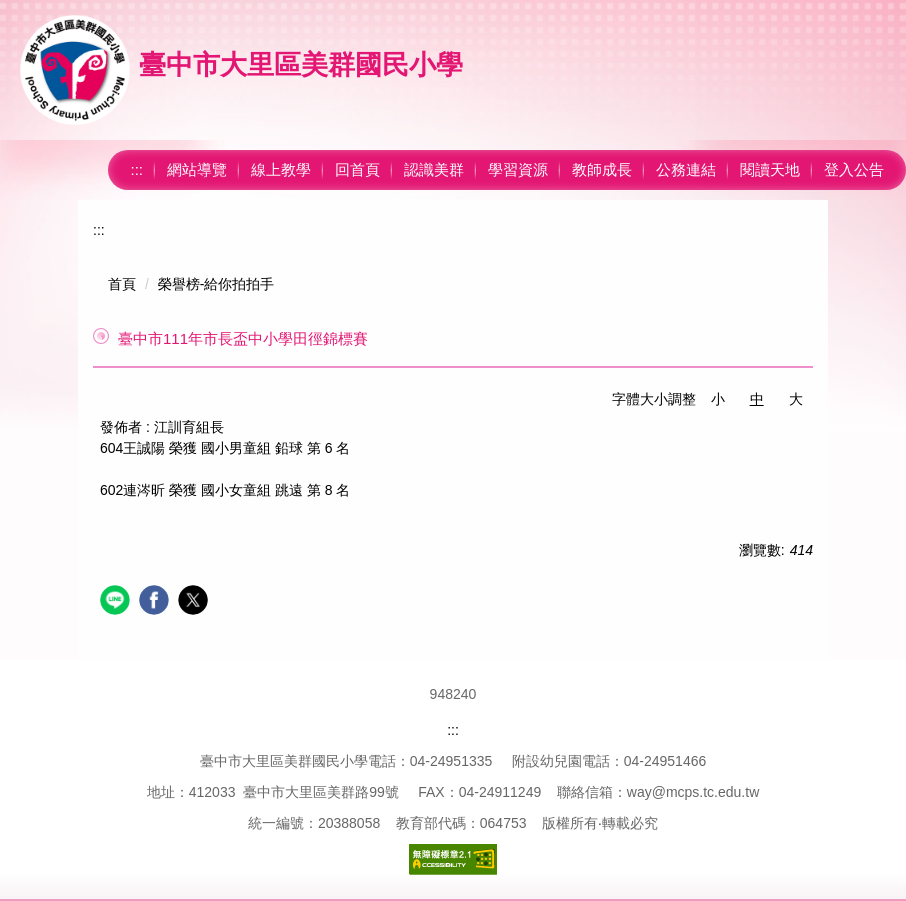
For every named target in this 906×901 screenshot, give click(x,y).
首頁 (122, 284)
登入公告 (854, 169)
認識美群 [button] (434, 169)
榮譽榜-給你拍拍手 (216, 284)
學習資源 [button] (518, 169)
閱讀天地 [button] (770, 169)
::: (136, 169)
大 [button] (796, 399)
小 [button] (718, 399)
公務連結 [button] (686, 169)
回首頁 (357, 169)
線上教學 (281, 169)
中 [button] (757, 399)
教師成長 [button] (602, 169)
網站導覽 (197, 169)
